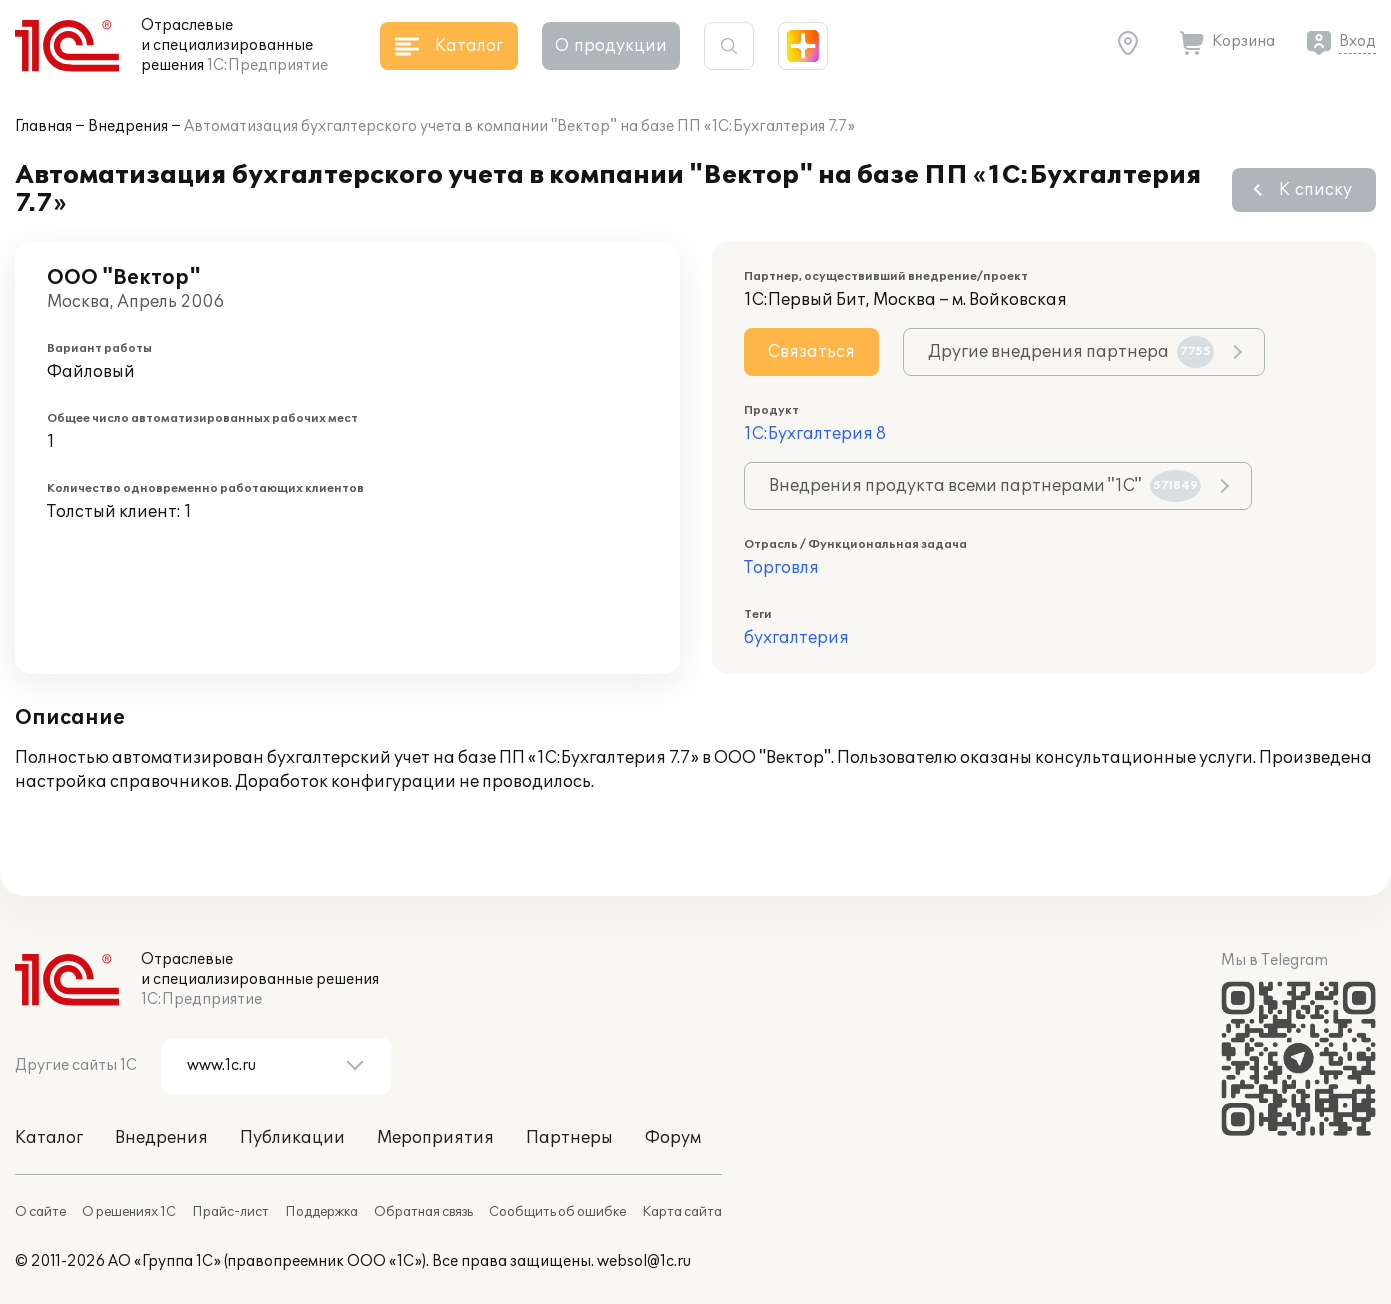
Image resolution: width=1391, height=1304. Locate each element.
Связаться (811, 352)
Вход (1357, 41)
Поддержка (321, 1212)
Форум (673, 1138)
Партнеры (569, 1138)
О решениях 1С (129, 1212)
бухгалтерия (796, 638)
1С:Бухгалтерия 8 (815, 434)
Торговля (781, 568)
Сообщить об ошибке (557, 1212)
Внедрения (128, 126)
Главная (43, 126)
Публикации (292, 1138)
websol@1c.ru (644, 1261)
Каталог (49, 1138)
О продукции (611, 46)
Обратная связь (423, 1212)
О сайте (40, 1212)
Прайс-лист (230, 1212)
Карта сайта (682, 1212)
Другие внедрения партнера (1071, 352)
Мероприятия (435, 1138)
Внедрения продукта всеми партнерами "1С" (985, 486)
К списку (1315, 190)
